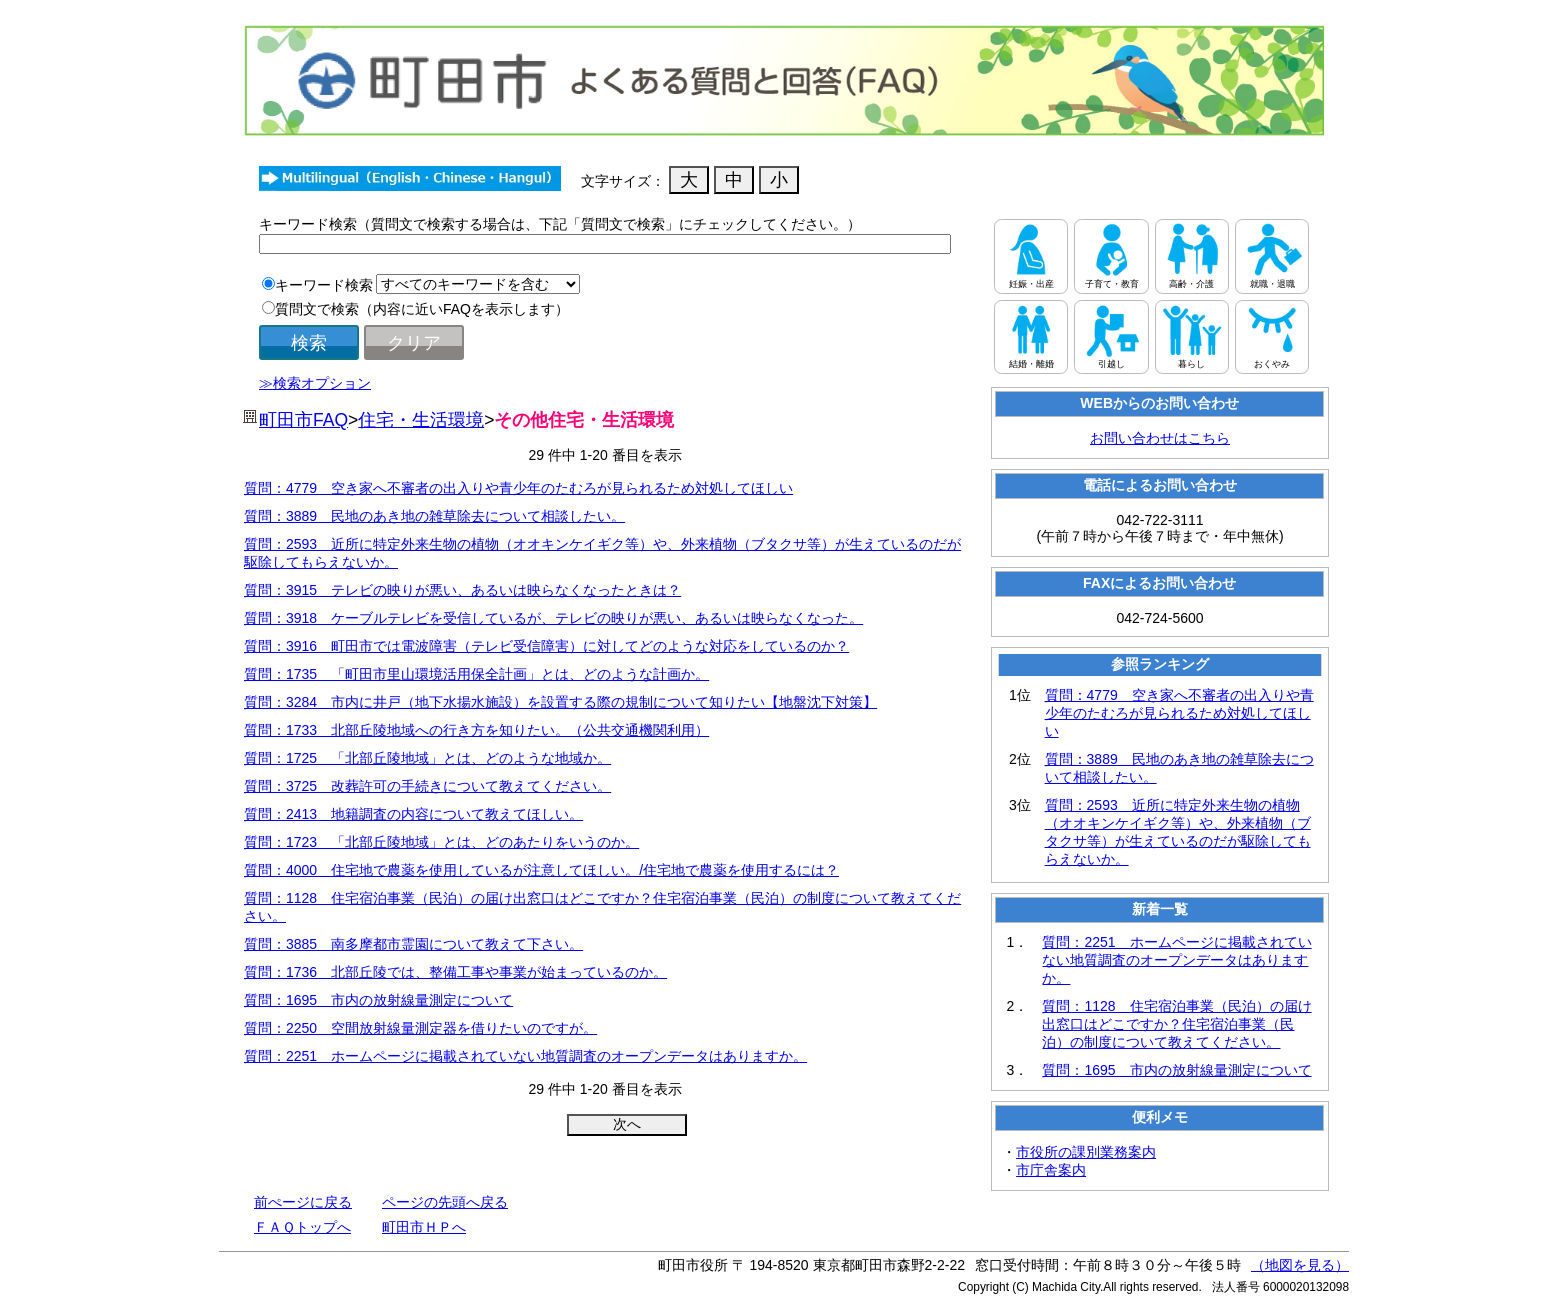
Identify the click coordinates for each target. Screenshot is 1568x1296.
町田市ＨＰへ (424, 1227)
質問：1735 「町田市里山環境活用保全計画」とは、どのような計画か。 (476, 674)
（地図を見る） (1300, 1265)
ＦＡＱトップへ (302, 1227)
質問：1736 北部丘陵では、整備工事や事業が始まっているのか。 (455, 972)
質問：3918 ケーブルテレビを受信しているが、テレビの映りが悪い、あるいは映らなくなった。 (553, 618)
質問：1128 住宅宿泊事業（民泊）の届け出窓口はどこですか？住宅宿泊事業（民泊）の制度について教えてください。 (1176, 1024)
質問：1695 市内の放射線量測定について (378, 1000)
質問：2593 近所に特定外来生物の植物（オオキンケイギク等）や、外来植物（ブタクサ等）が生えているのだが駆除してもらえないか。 (1178, 832)
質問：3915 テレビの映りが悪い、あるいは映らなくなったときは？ (462, 590)
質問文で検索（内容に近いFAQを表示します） (422, 309)
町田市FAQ (303, 420)
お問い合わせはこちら (1160, 438)
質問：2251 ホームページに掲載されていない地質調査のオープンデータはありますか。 (525, 1056)
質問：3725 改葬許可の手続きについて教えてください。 (427, 786)
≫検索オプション (315, 383)
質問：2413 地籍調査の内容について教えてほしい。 (413, 814)
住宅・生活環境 (421, 420)
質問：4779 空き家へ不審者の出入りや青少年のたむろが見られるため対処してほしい (518, 488)
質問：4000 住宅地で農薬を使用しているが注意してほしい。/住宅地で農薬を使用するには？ (541, 870)
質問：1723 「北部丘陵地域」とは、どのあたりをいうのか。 (441, 842)
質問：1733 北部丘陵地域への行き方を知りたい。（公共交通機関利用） (476, 730)
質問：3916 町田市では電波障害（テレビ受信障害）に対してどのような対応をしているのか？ (546, 646)
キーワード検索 (324, 285)
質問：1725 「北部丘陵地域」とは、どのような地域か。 (427, 758)
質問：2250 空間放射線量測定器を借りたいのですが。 (420, 1028)
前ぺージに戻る (303, 1202)
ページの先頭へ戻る (445, 1202)
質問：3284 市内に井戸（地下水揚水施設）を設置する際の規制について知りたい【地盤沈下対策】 (560, 702)
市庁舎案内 (1051, 1170)
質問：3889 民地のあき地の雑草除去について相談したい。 (434, 516)
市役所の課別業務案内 (1086, 1152)
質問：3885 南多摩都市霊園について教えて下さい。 (413, 944)
